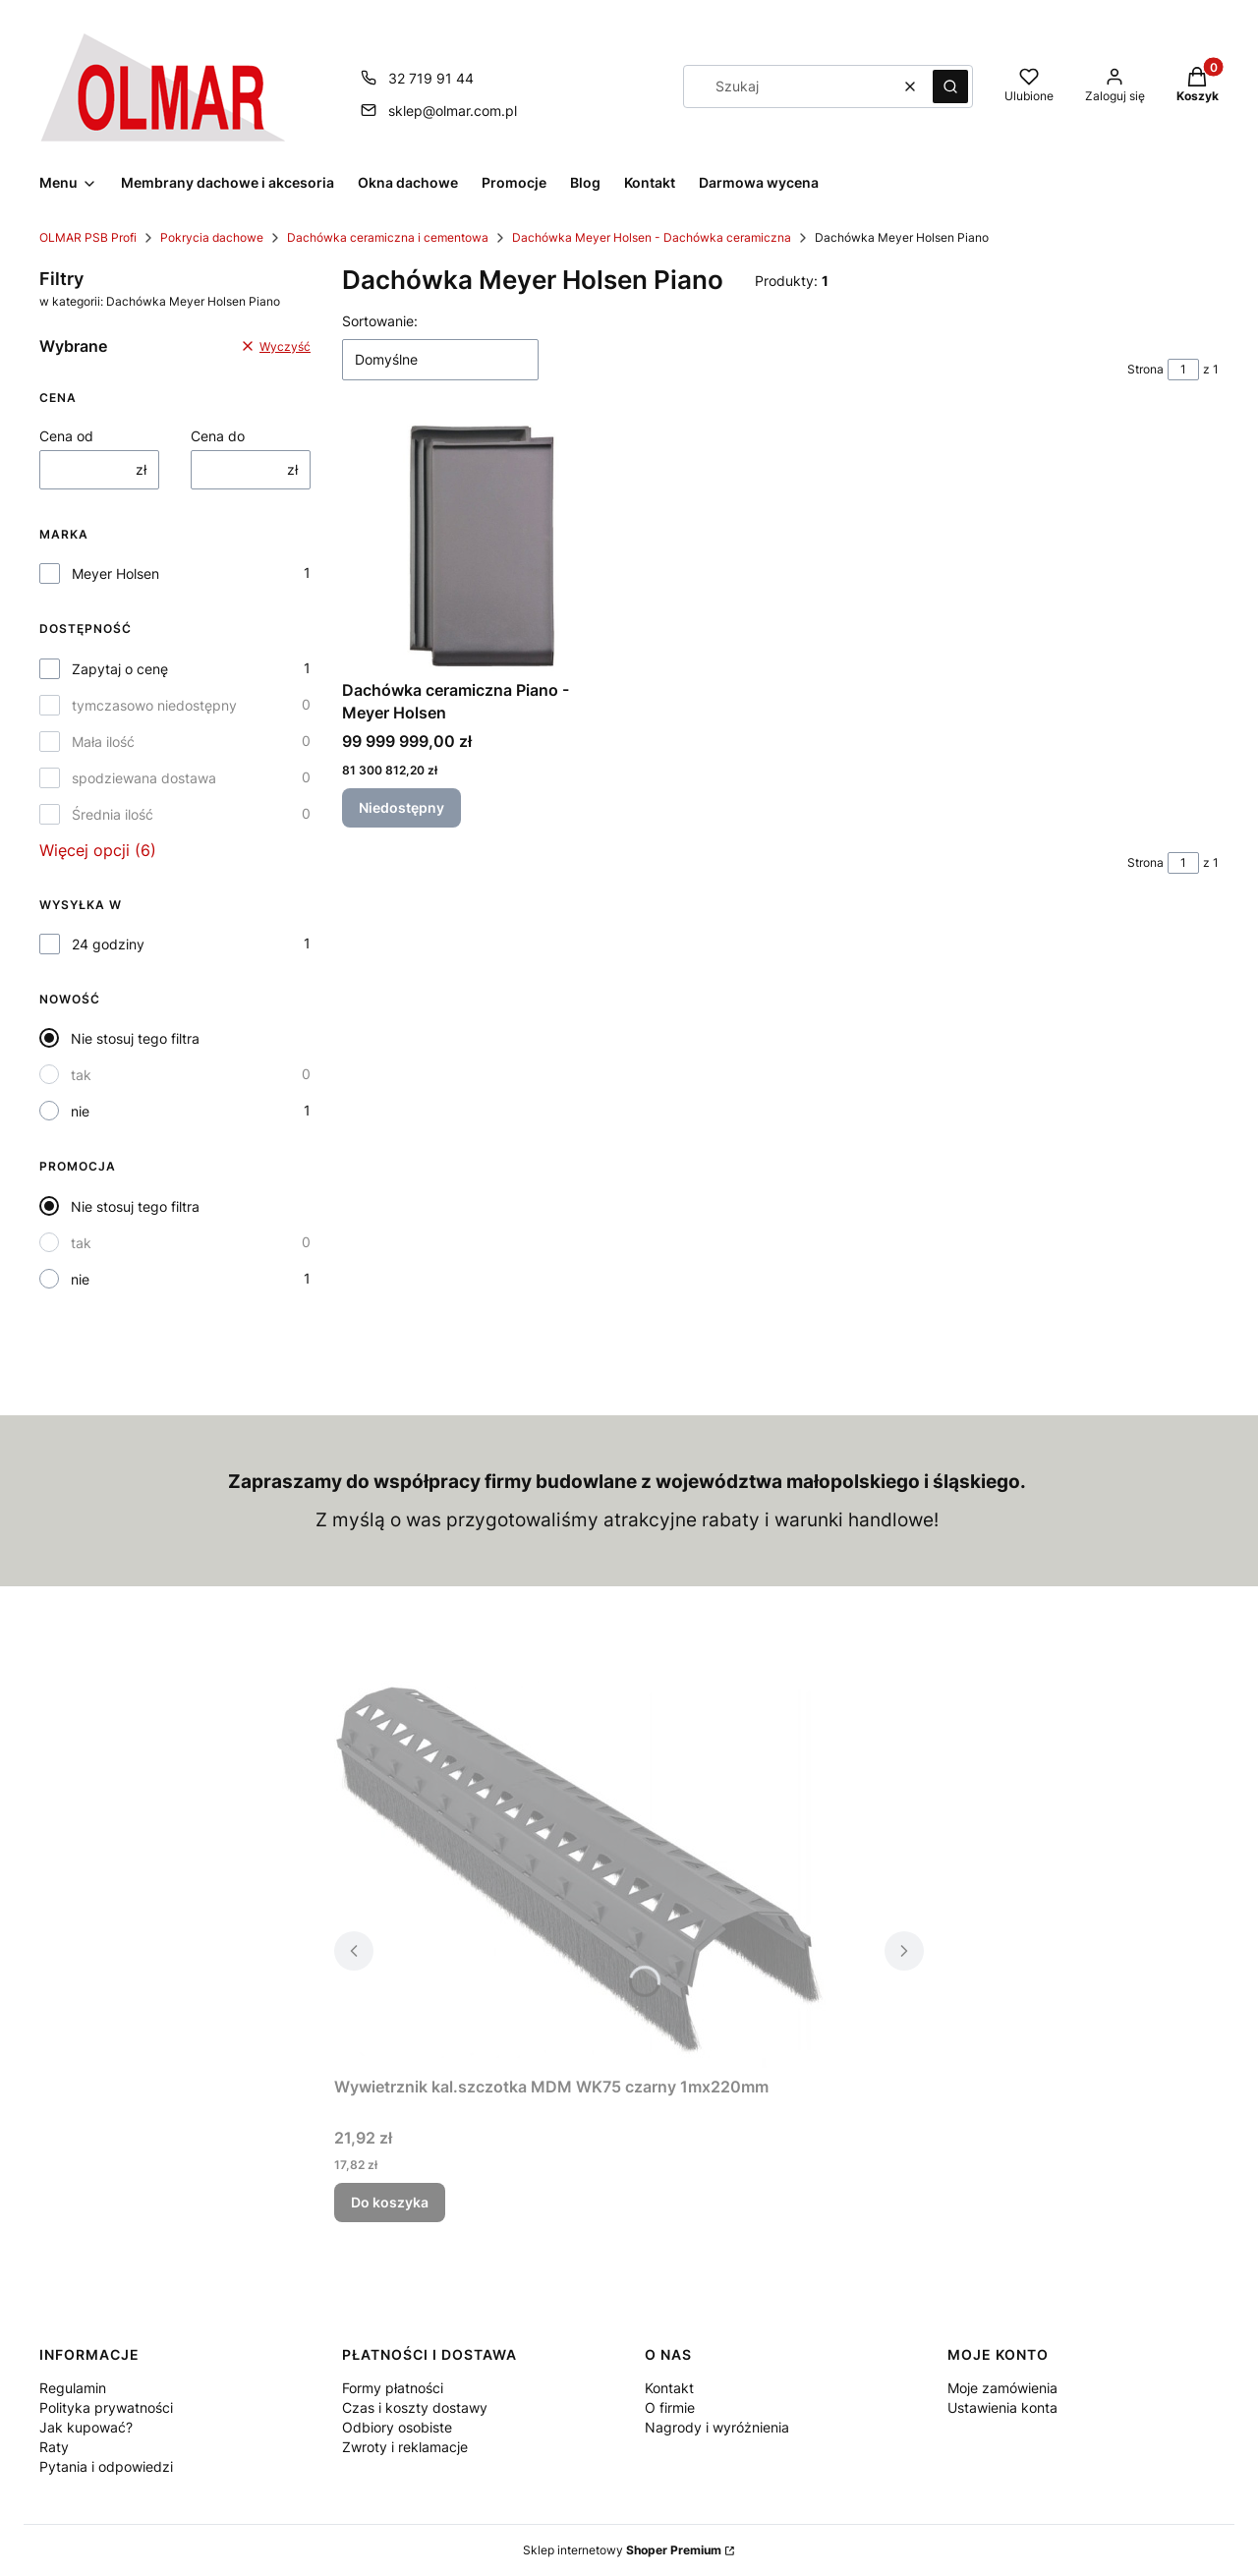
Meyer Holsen (115, 573)
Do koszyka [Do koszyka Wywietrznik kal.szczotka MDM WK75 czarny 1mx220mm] (390, 2202)
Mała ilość (103, 741)
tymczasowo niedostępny (154, 705)
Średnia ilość (112, 814)
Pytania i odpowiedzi (106, 2466)
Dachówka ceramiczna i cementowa (387, 237)
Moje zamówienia (1002, 2387)
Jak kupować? (86, 2427)
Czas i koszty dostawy (414, 2407)
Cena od (66, 436)
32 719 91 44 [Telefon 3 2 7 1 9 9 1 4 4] (431, 78)
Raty (54, 2446)
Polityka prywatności (106, 2407)
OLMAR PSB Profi (88, 237)
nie (80, 1111)
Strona (1145, 369)
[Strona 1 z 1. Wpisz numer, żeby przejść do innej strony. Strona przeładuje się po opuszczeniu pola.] (1183, 369)
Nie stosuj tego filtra (135, 1038)
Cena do (218, 436)
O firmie (670, 2407)
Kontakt (669, 2387)
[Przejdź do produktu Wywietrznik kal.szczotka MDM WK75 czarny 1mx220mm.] (580, 1874)
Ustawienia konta (1002, 2407)
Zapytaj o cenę (120, 668)
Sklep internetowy (622, 2550)
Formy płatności (392, 2387)
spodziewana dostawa (144, 778)
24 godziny (108, 944)
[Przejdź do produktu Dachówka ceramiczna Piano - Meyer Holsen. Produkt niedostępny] (477, 545)
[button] (950, 86)
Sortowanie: (380, 321)
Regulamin (72, 2387)
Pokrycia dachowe (211, 237)
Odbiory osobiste (397, 2427)
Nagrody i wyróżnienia (717, 2427)
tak (81, 1074)
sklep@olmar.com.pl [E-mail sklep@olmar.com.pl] (452, 110)
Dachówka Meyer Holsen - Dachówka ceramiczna (651, 237)
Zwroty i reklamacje (405, 2446)
